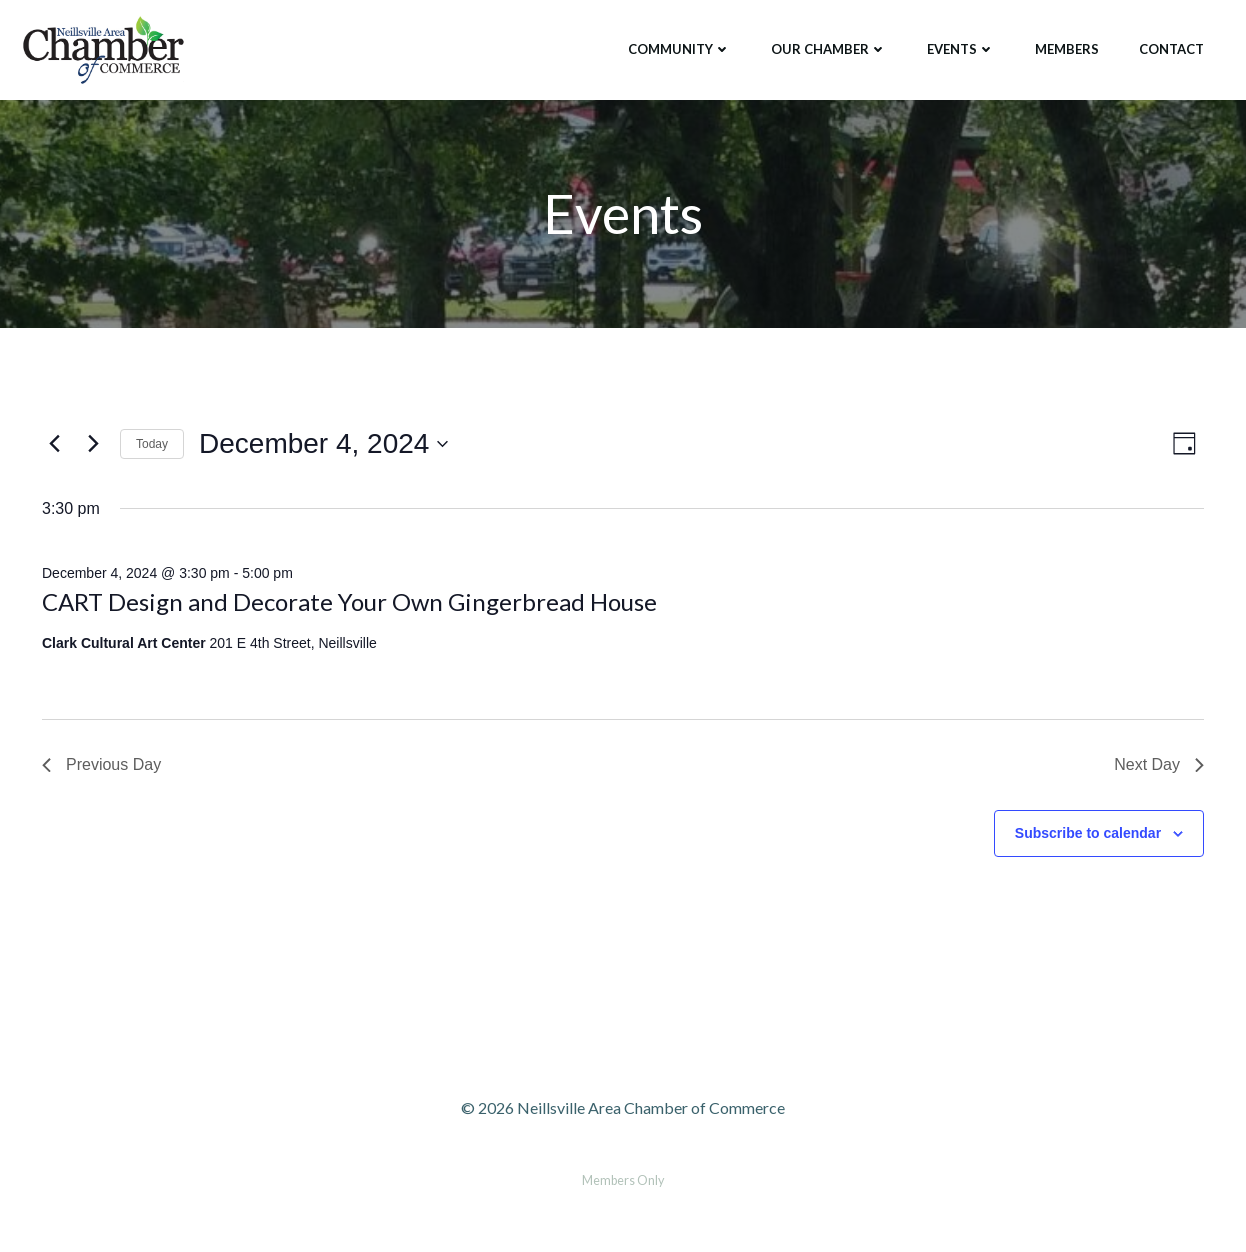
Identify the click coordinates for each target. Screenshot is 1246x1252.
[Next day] (93, 444)
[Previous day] (54, 444)
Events (961, 49)
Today (152, 444)
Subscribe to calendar (1088, 833)
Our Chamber (829, 49)
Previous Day (101, 764)
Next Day (1159, 764)
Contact (1171, 49)
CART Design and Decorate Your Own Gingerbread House (349, 601)
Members (1067, 49)
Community (679, 49)
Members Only (623, 1180)
